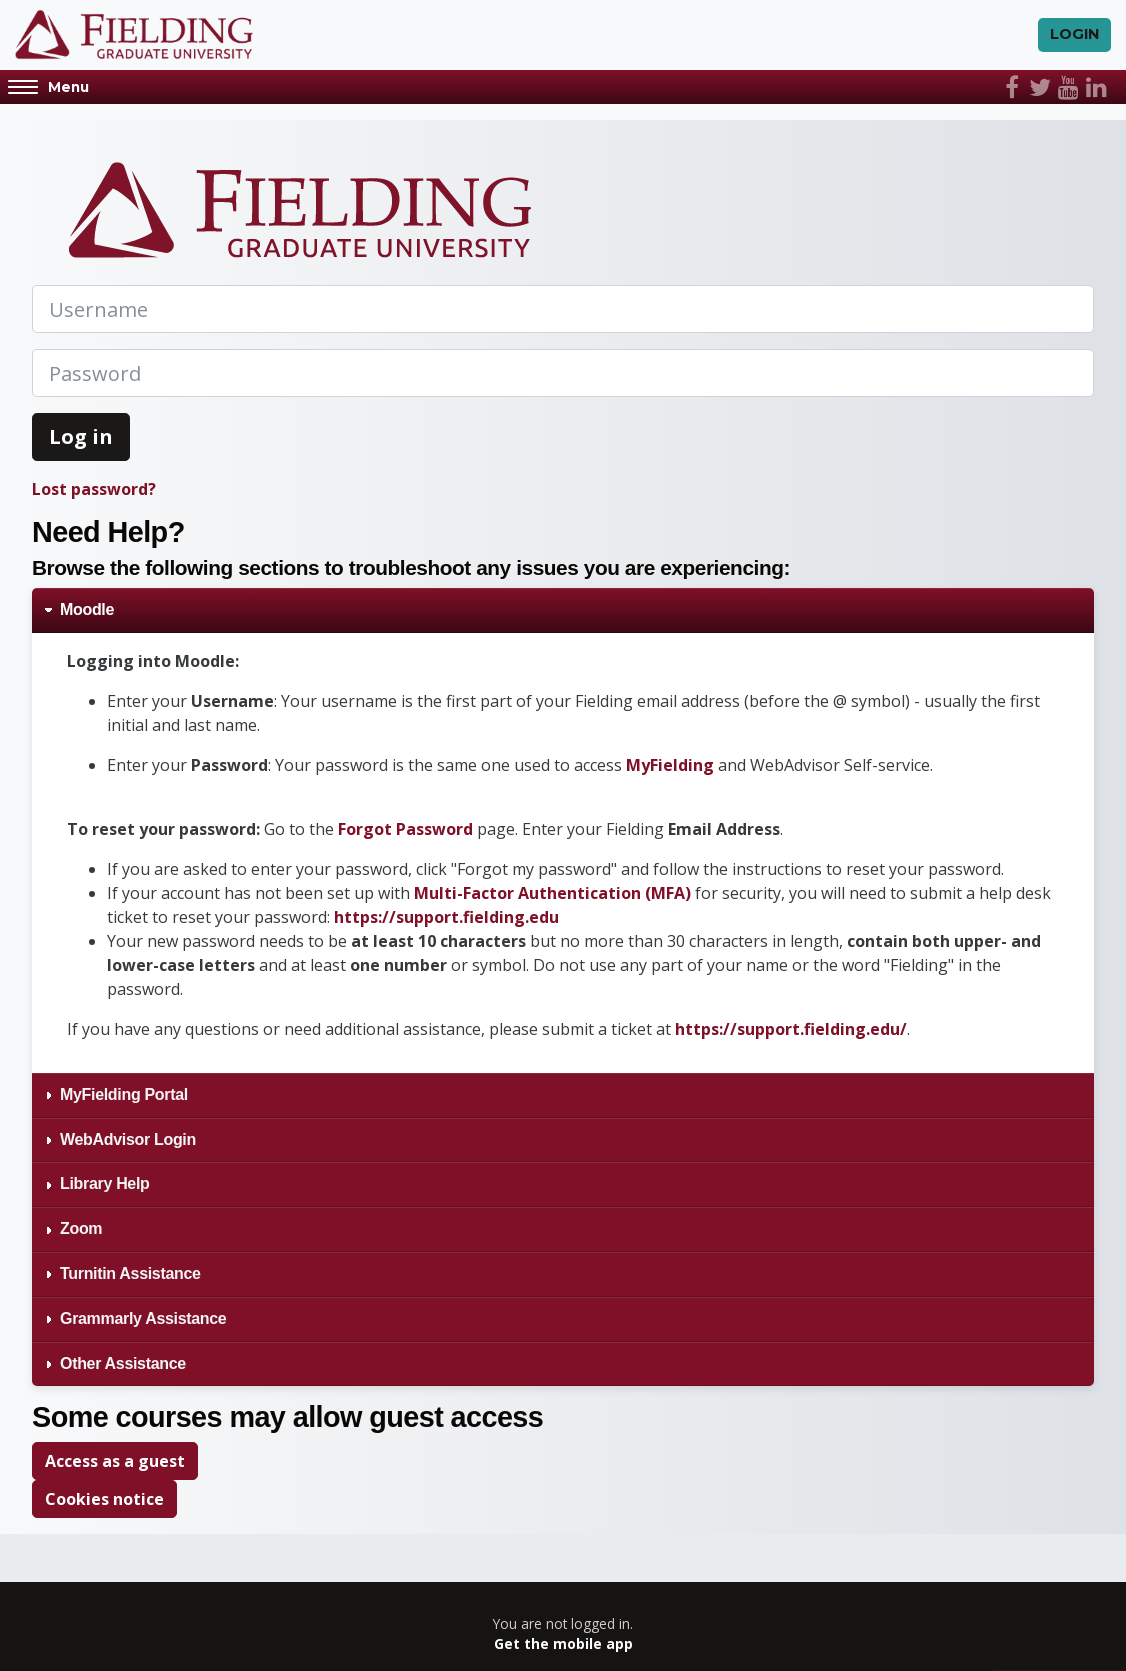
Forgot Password (405, 829)
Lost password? (94, 490)
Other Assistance (123, 1363)
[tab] (563, 611)
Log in (81, 437)
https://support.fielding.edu (446, 917)
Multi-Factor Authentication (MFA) (552, 893)
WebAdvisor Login (128, 1139)
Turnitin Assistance (130, 1274)
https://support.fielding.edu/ (791, 1029)
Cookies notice (104, 1500)
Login (1074, 35)
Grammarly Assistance (143, 1318)
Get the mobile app (563, 1644)
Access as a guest (115, 1462)
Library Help (105, 1184)
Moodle (87, 610)
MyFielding (672, 765)
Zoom (81, 1229)
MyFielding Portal (126, 1094)
